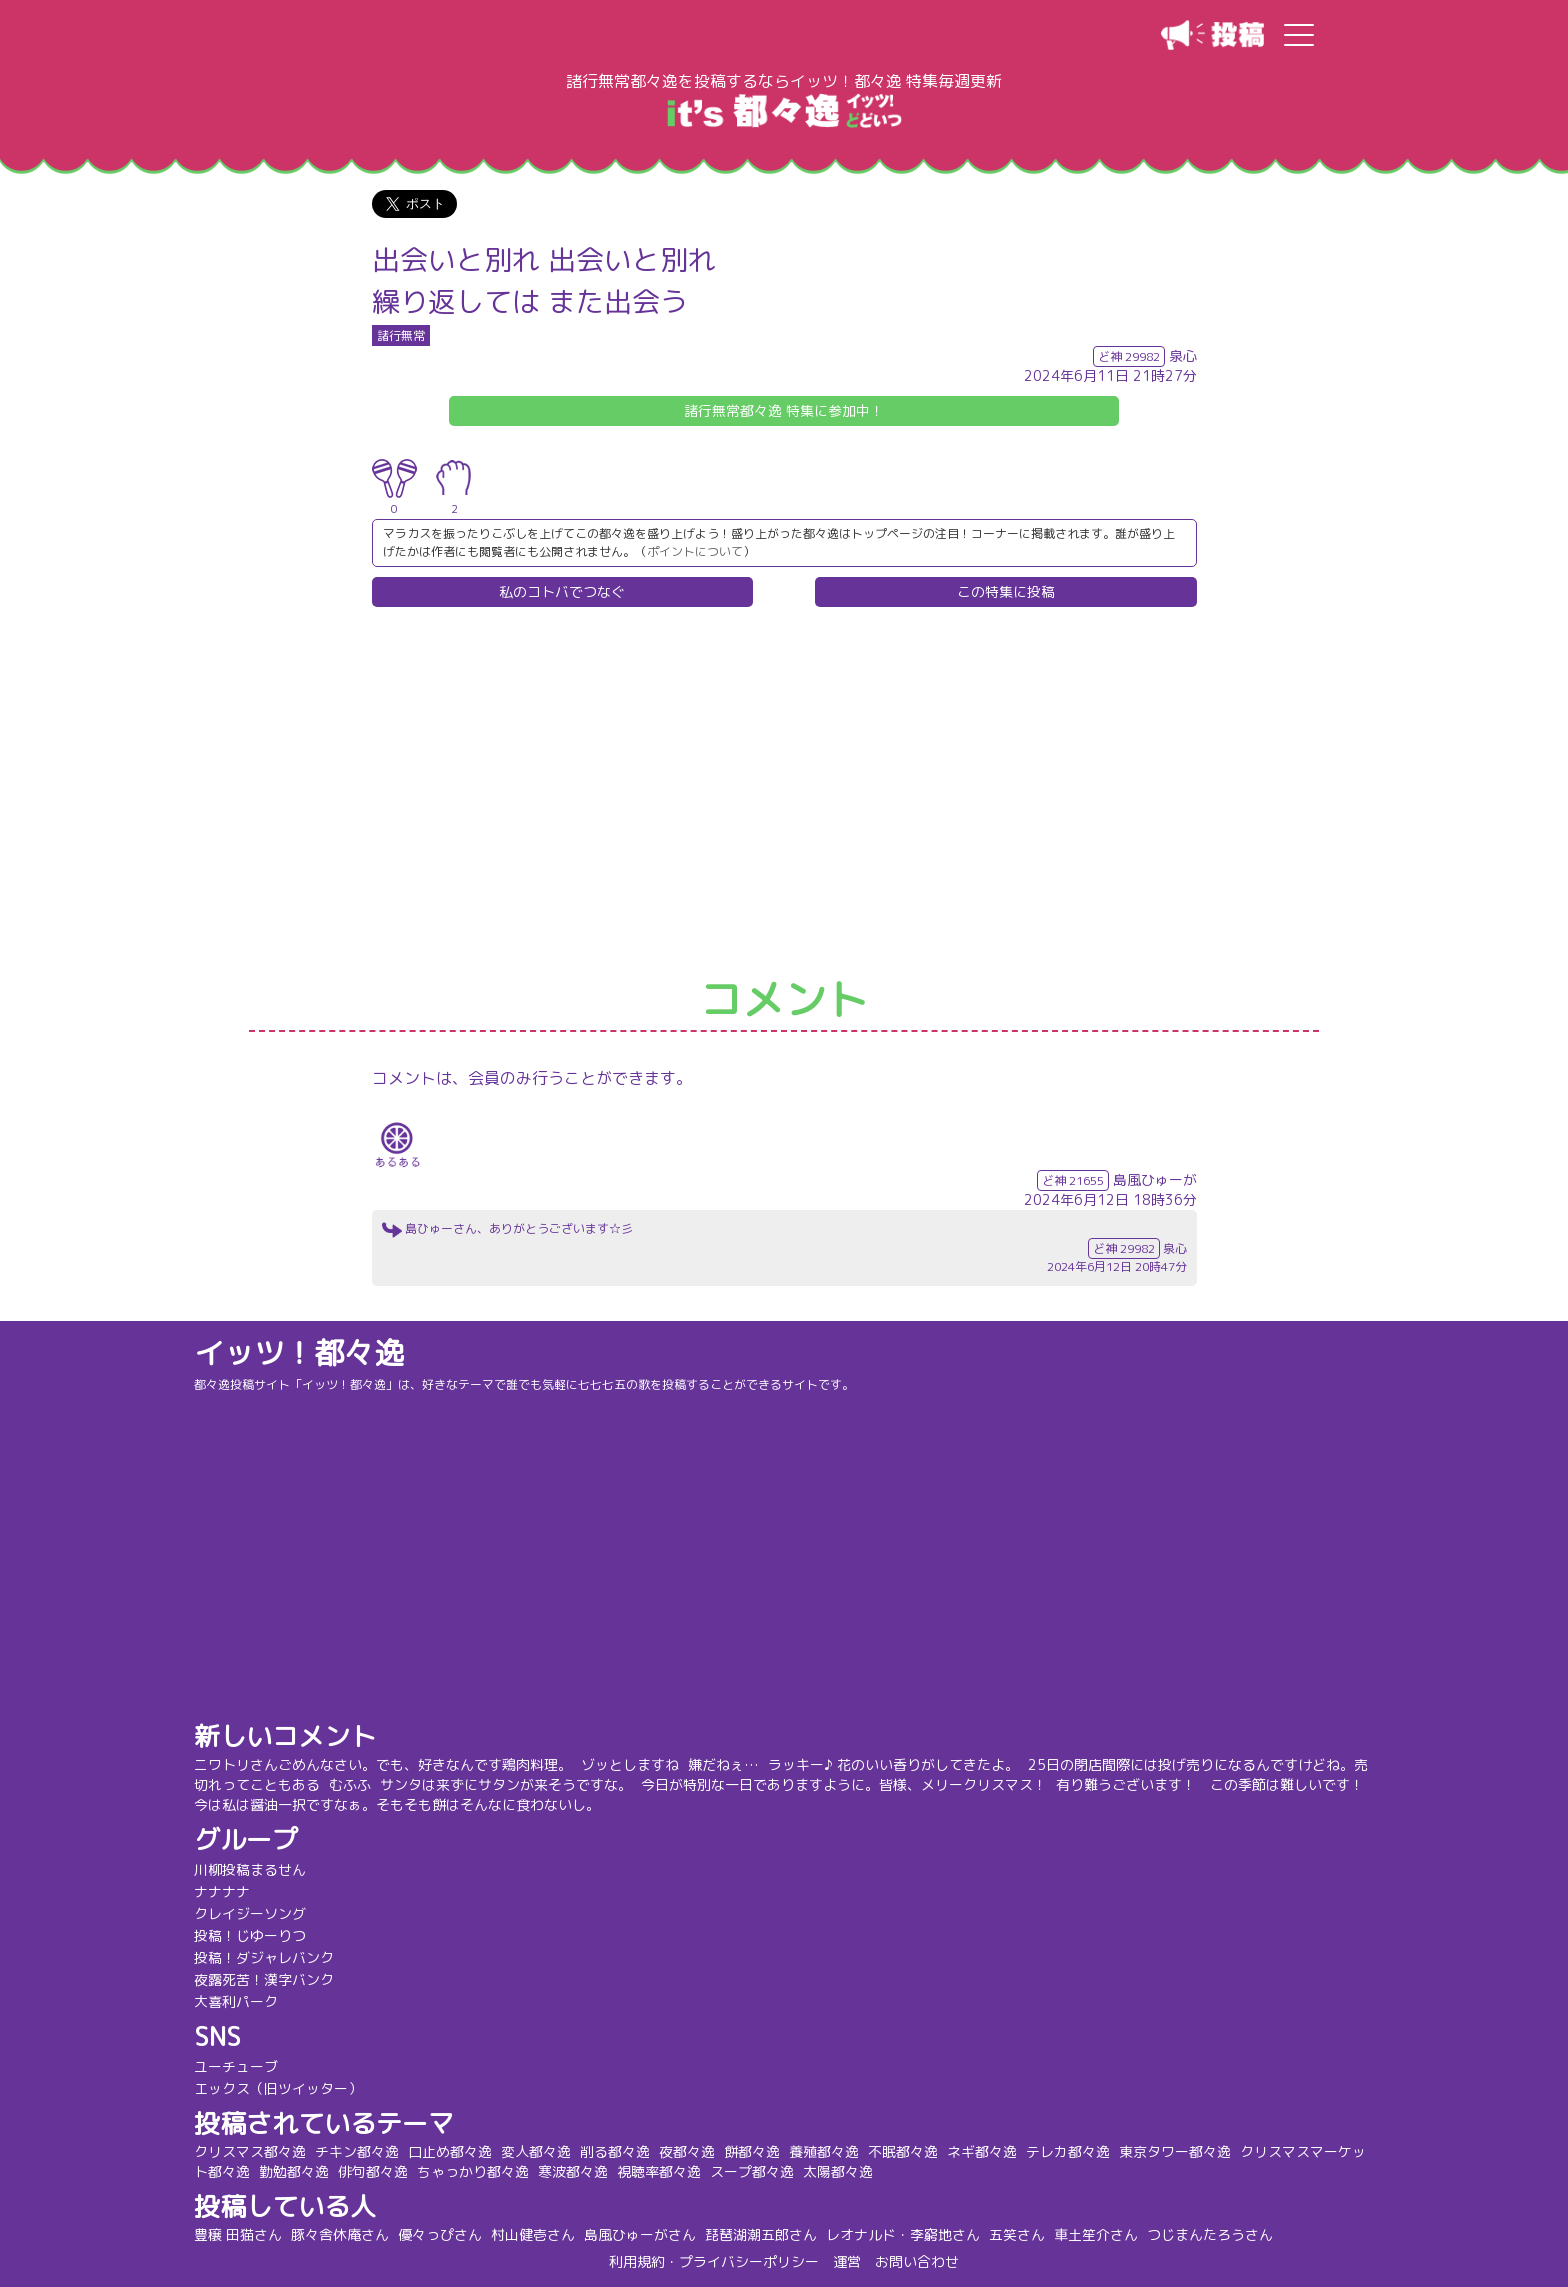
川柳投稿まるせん (252, 1869)
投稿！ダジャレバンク (266, 1957)
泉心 (1183, 355)
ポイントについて (695, 551)
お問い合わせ (917, 2261)
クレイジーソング (252, 1913)
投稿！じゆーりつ (252, 1935)
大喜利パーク (238, 2001)
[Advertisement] (784, 793)
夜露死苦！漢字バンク (266, 1979)
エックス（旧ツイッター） (280, 2088)
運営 (847, 2261)
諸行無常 (401, 335)
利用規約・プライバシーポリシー (714, 2261)
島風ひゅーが (1155, 1179)
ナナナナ (224, 1891)
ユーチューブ (238, 2066)
